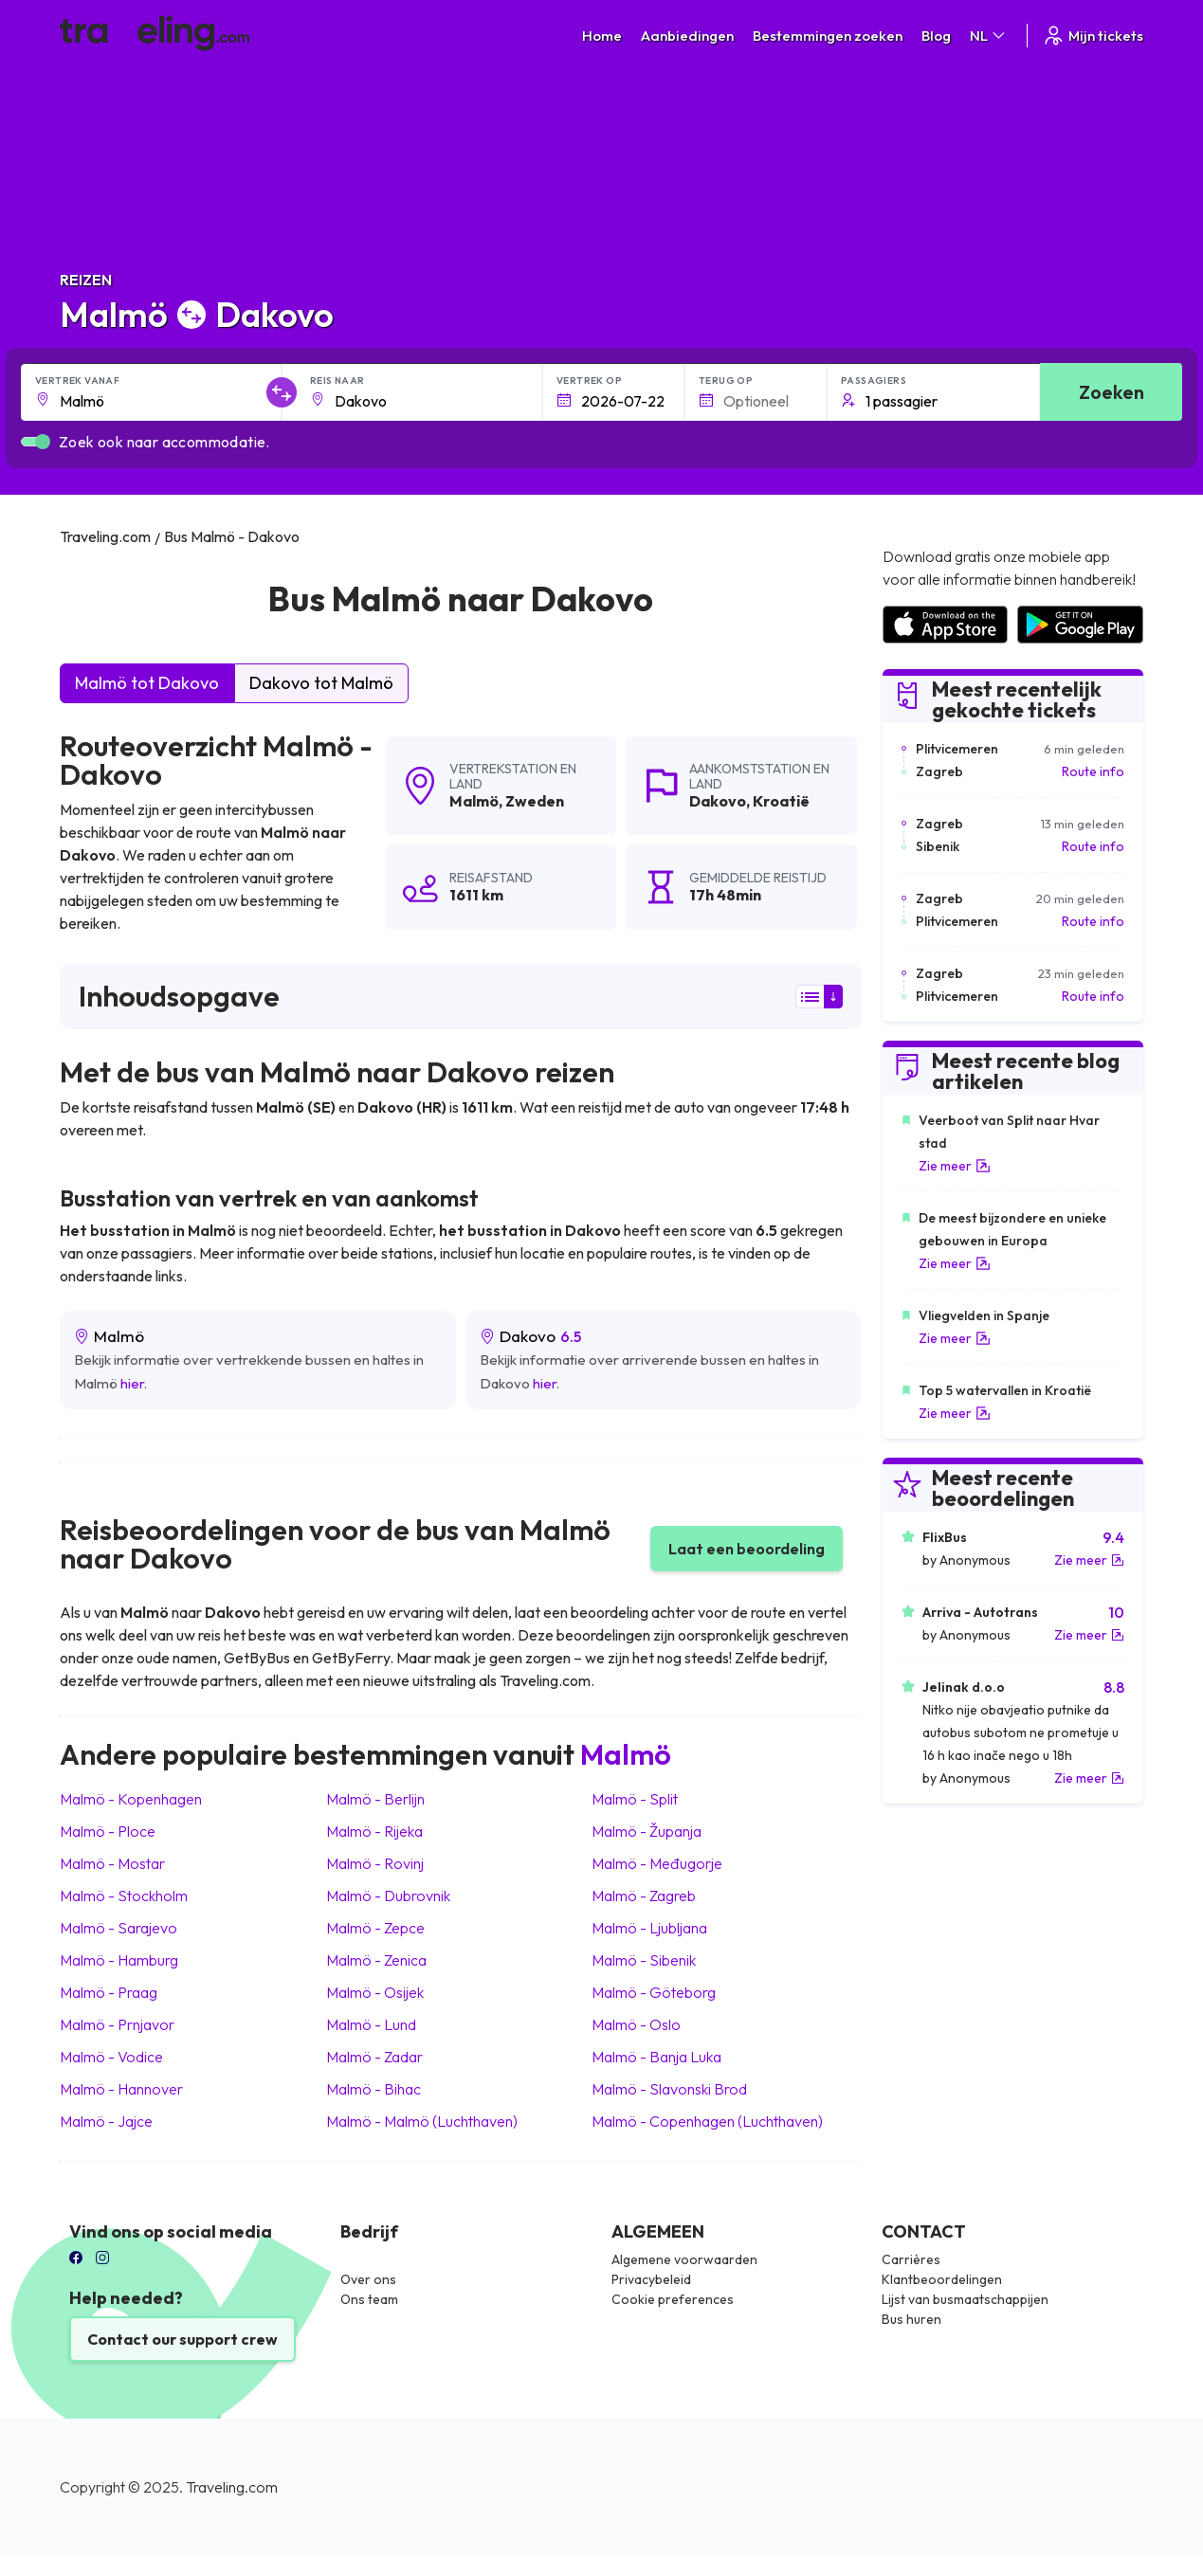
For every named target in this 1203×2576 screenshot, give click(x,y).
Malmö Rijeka (374, 1831)
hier (132, 1383)
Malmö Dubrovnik (388, 1895)
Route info (1093, 771)
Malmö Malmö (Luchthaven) (422, 2121)
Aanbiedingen (687, 36)
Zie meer (955, 1165)
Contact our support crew (182, 2339)
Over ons (368, 2279)
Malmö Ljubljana (649, 1927)
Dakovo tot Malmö (321, 683)
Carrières (911, 2259)
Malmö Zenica (376, 1959)
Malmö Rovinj (375, 1863)
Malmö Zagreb (644, 1895)
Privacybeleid (651, 2279)
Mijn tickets (1092, 35)
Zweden (534, 800)
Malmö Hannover (121, 2088)
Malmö (474, 800)
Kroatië (781, 800)
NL (989, 36)
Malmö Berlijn (375, 1798)
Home (602, 36)
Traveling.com (232, 2486)
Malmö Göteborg (654, 1992)
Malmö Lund (371, 2024)
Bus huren (911, 2319)
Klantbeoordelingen (942, 2279)
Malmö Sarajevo (118, 1927)
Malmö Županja (647, 1831)
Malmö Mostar (112, 1863)
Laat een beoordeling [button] (746, 1548)
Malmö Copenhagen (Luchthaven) (707, 2121)
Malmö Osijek (375, 1992)
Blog (936, 36)
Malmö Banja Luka (656, 2056)
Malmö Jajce (106, 2121)
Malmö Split (635, 1798)
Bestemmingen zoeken (827, 36)
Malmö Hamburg (119, 1959)
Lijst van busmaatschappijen (965, 2299)
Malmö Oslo (636, 2024)
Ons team (369, 2299)
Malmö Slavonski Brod (669, 2088)
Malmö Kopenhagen (131, 1798)
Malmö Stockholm (124, 1895)
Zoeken (1111, 392)
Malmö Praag (108, 1992)
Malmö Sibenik (644, 1959)
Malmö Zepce (375, 1927)
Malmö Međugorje (657, 1863)
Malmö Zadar (374, 2056)
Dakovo (717, 800)
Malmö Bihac (373, 2088)
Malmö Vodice (111, 2056)
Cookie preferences (672, 2299)
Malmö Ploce (107, 1831)
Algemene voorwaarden (684, 2259)
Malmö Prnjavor (117, 2024)
